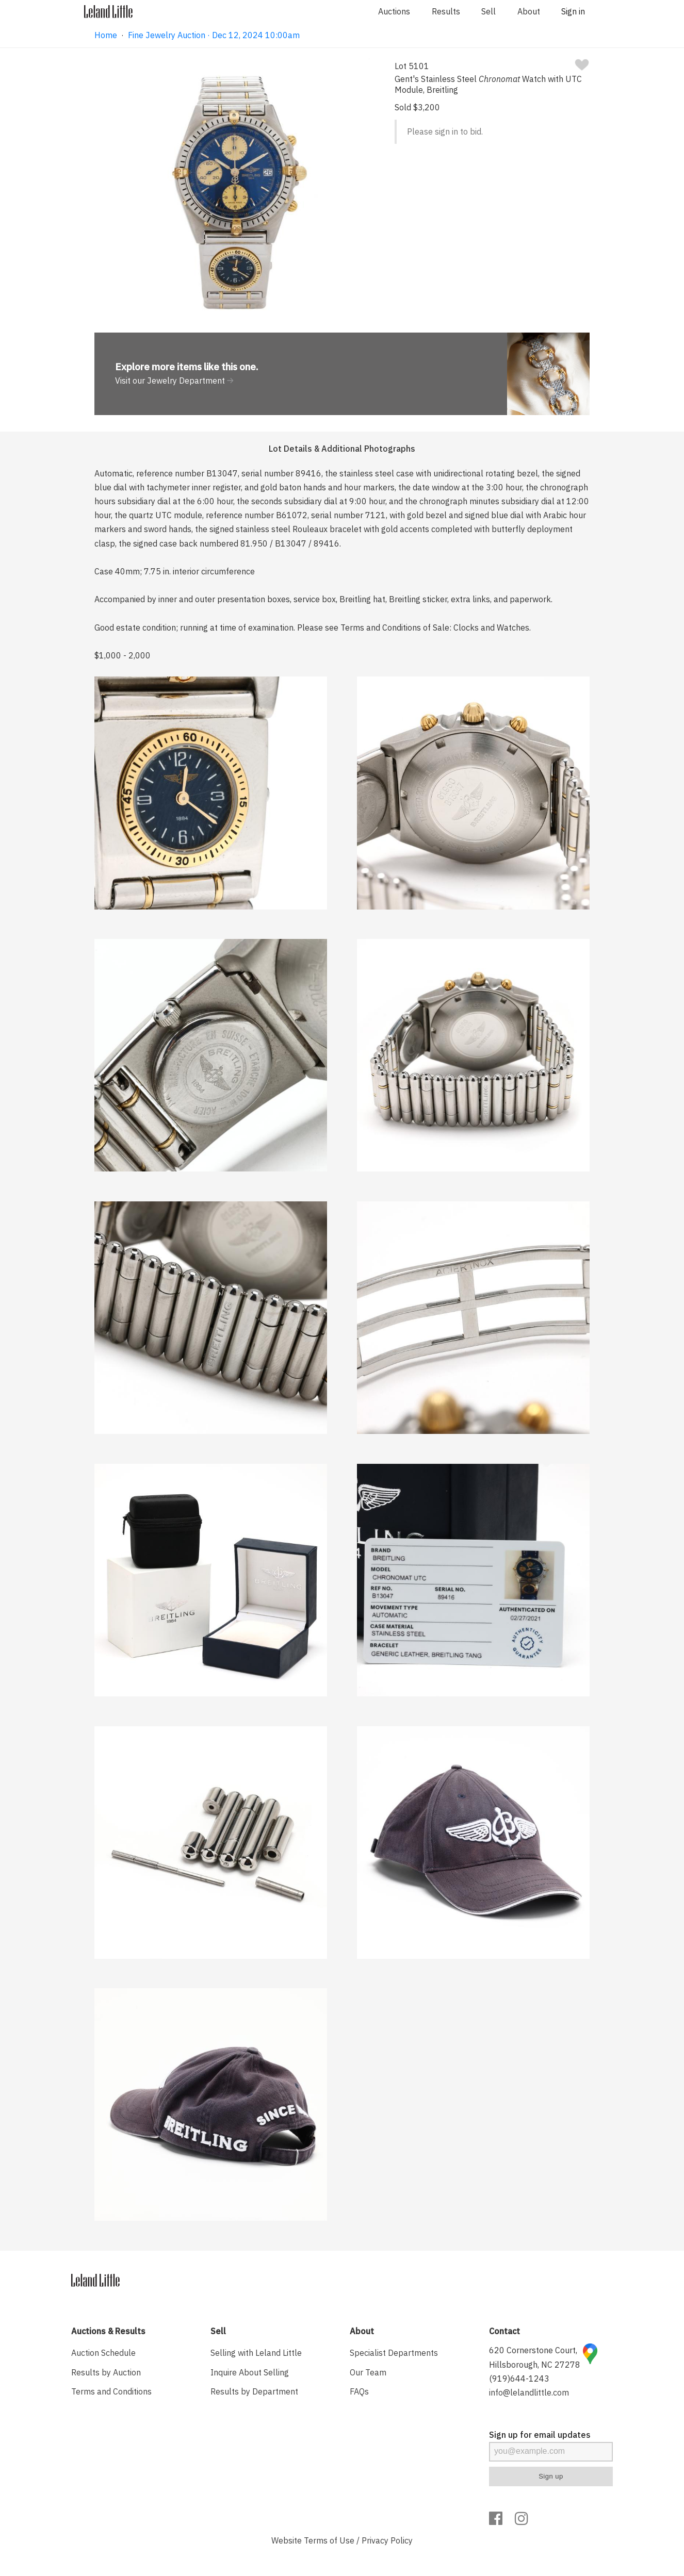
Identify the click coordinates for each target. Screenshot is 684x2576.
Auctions (394, 11)
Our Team (368, 2372)
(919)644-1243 (519, 2378)
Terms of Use (329, 2540)
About (528, 11)
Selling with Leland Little (256, 2353)
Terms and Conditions (111, 2391)
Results (446, 11)
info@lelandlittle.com (529, 2392)
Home (105, 35)
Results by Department (254, 2391)
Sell (488, 11)
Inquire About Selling (249, 2372)
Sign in (573, 11)
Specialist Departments (394, 2353)
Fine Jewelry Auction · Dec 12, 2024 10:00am (214, 35)
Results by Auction (106, 2372)
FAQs (359, 2391)
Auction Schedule (103, 2353)
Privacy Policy (387, 2540)
